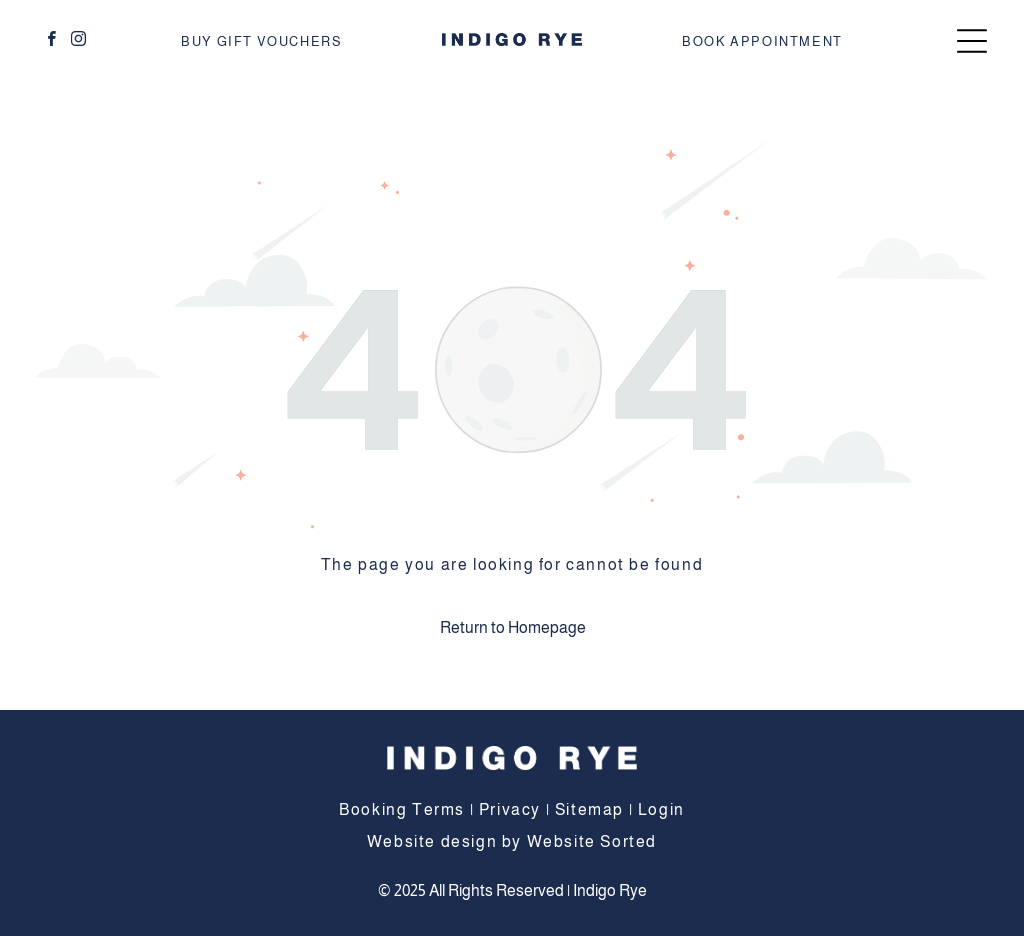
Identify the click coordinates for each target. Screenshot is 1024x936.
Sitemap (589, 809)
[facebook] (52, 41)
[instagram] (79, 41)
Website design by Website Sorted (512, 841)
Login (661, 809)
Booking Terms (402, 809)
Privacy (510, 809)
